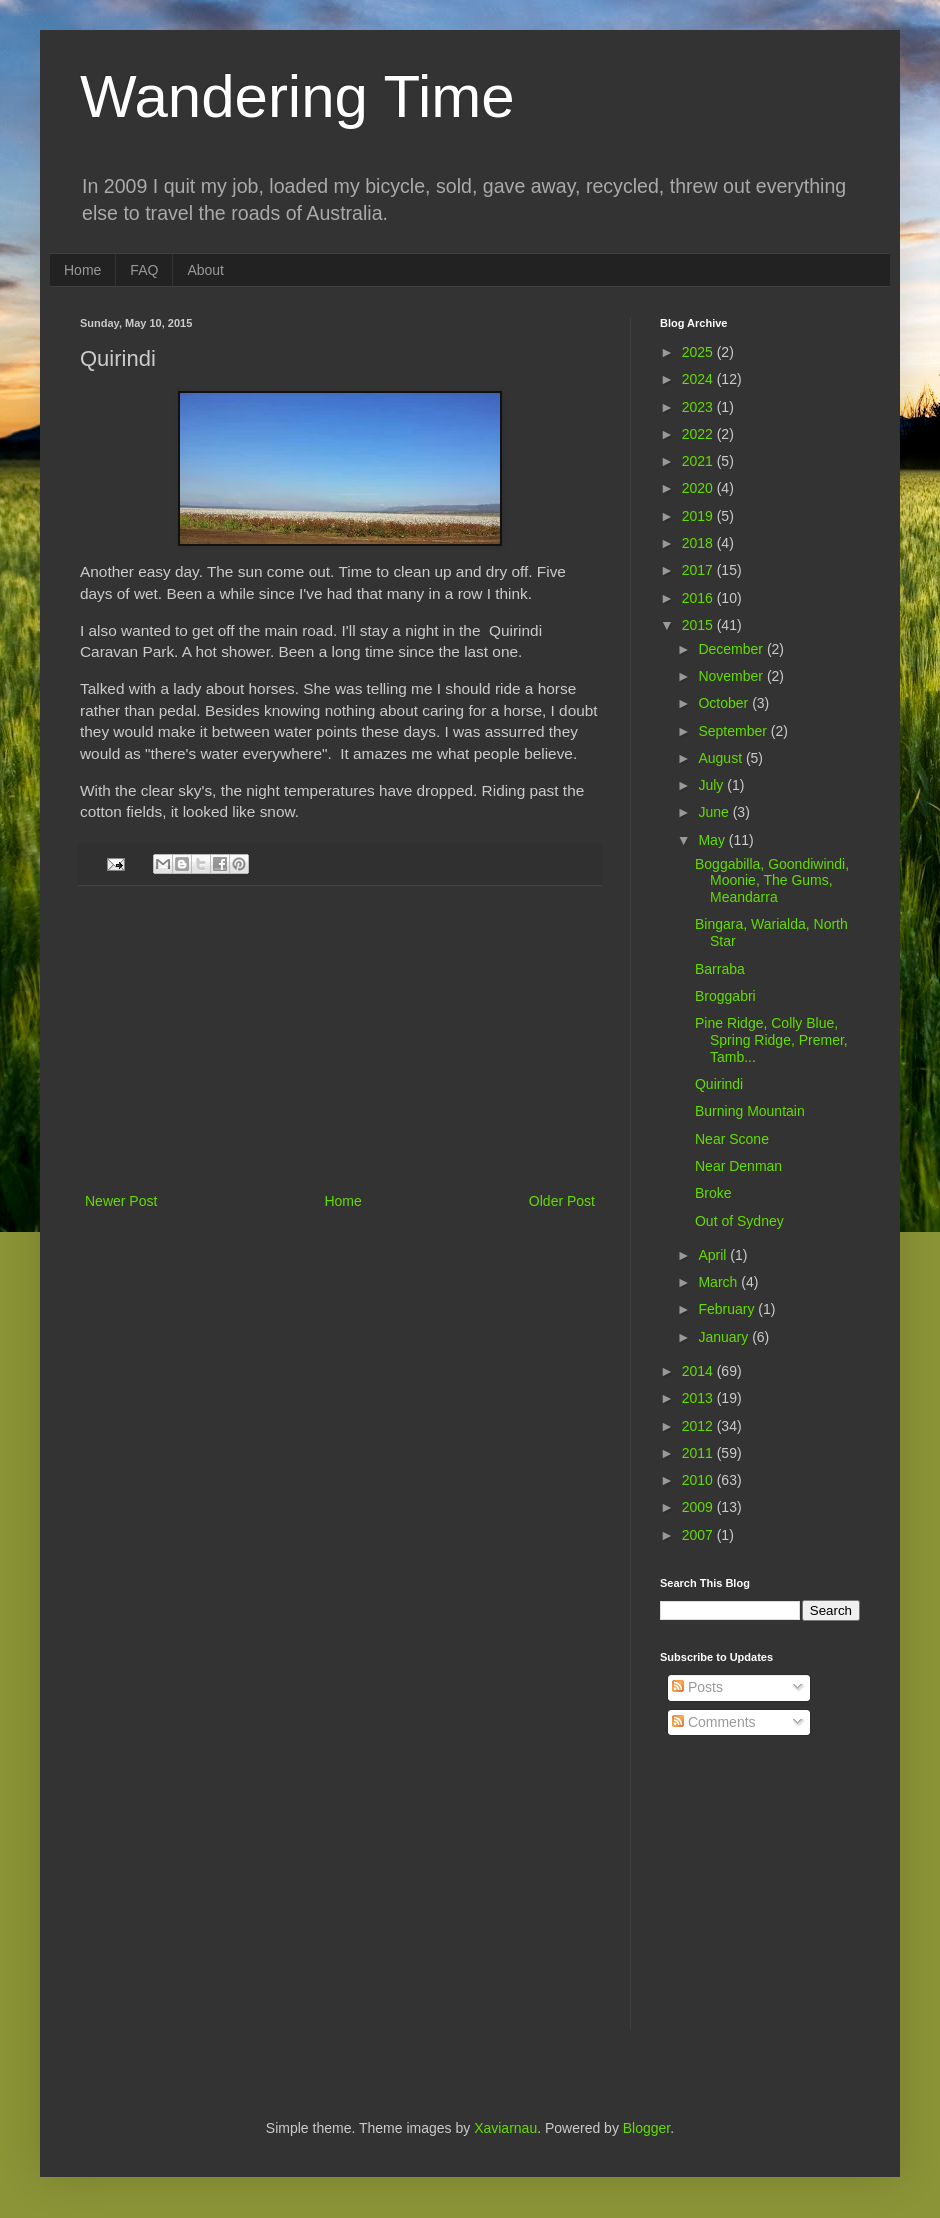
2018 (699, 543)
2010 (699, 1480)
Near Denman (738, 1166)
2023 (699, 407)
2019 (699, 516)
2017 (699, 570)
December (732, 649)
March (719, 1282)
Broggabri (725, 996)
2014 (699, 1371)
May (713, 840)
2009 (699, 1507)
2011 (699, 1453)
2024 (699, 379)
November (732, 676)
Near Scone (732, 1139)
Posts (697, 1687)
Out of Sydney (739, 1221)
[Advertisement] (340, 1039)
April (714, 1255)
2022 (699, 434)
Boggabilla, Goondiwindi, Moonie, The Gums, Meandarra (772, 881)
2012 (699, 1426)
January (725, 1337)
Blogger (646, 2128)
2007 (699, 1535)
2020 (699, 488)
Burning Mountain (750, 1111)
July (712, 785)
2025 (699, 352)
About (205, 270)
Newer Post (121, 1201)
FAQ (144, 270)
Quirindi (719, 1084)
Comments (714, 1722)
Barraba (720, 969)
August (721, 758)
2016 (699, 598)
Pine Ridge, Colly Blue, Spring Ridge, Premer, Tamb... (771, 1040)
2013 (699, 1398)
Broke (713, 1193)
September (734, 731)
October (725, 703)
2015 (699, 625)
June (715, 812)
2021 (699, 461)
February (728, 1309)
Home (82, 270)
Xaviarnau (505, 2128)
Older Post (562, 1201)
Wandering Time (297, 96)
